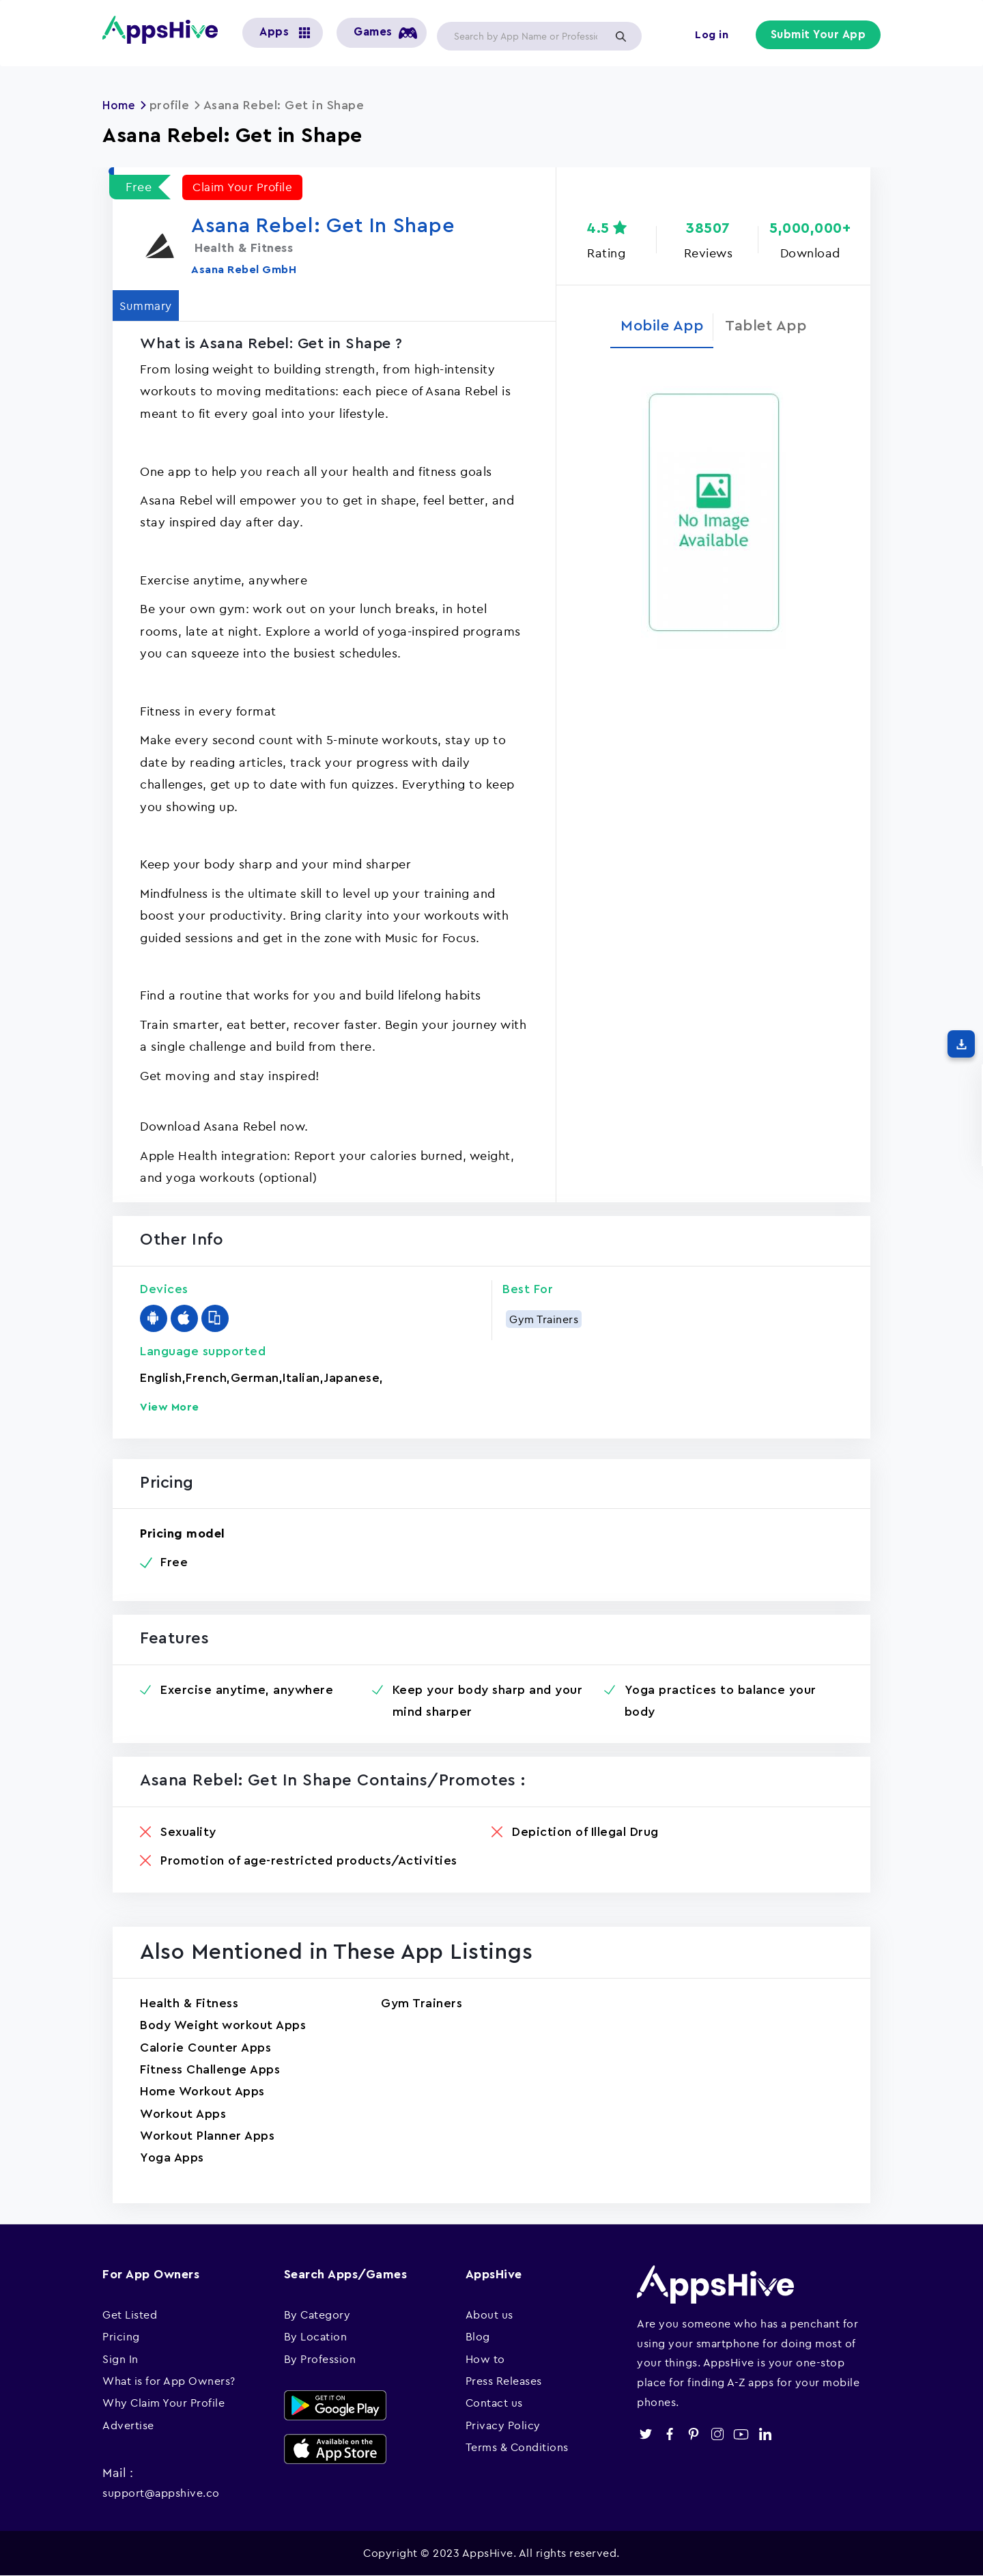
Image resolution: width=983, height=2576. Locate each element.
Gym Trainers (543, 1319)
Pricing (121, 2336)
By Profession (320, 2359)
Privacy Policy (503, 2425)
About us (489, 2314)
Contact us (494, 2402)
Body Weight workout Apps (223, 2025)
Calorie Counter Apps (205, 2047)
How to (485, 2359)
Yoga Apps (172, 2157)
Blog (478, 2336)
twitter (645, 2434)
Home (120, 105)
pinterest (693, 2434)
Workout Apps (183, 2114)
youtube (741, 2434)
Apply (620, 36)
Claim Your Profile (245, 187)
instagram (717, 2434)
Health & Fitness (189, 2003)
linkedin (764, 2434)
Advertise (128, 2425)
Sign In (120, 2359)
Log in (713, 35)
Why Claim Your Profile (163, 2402)
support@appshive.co (161, 2493)
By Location (315, 2336)
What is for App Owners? (169, 2381)
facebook (669, 2434)
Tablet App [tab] (772, 328)
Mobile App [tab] (656, 328)
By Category (317, 2314)
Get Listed (129, 2314)
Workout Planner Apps (207, 2135)
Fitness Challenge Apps (210, 2069)
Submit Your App (820, 35)
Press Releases (504, 2381)
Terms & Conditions (517, 2447)
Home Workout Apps (202, 2091)
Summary (151, 305)
